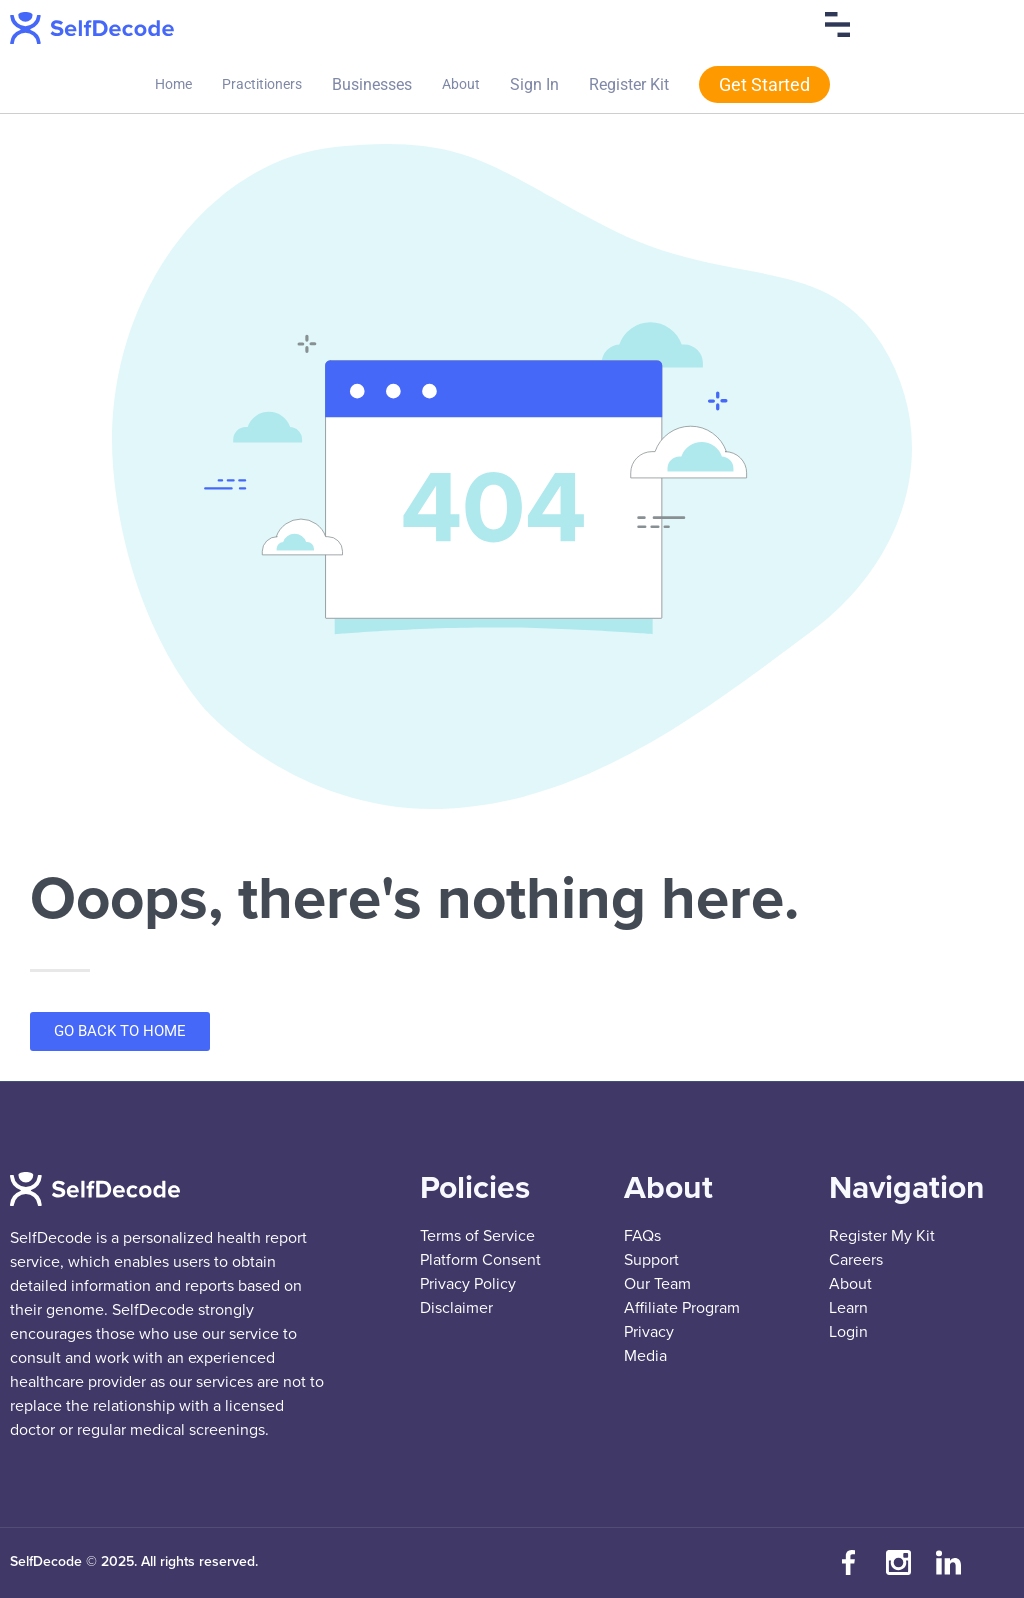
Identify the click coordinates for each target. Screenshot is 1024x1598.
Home (173, 84)
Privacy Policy (468, 1284)
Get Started (764, 84)
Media (645, 1356)
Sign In (534, 84)
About (461, 84)
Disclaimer (456, 1308)
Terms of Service (477, 1236)
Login (848, 1332)
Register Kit (629, 84)
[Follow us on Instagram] (899, 1563)
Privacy (649, 1332)
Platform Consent (480, 1260)
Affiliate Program (682, 1308)
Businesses (372, 84)
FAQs (642, 1236)
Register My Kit (882, 1236)
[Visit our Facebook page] (849, 1563)
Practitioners (262, 84)
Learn (848, 1308)
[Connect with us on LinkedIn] (949, 1563)
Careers (856, 1260)
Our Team (657, 1284)
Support (651, 1260)
